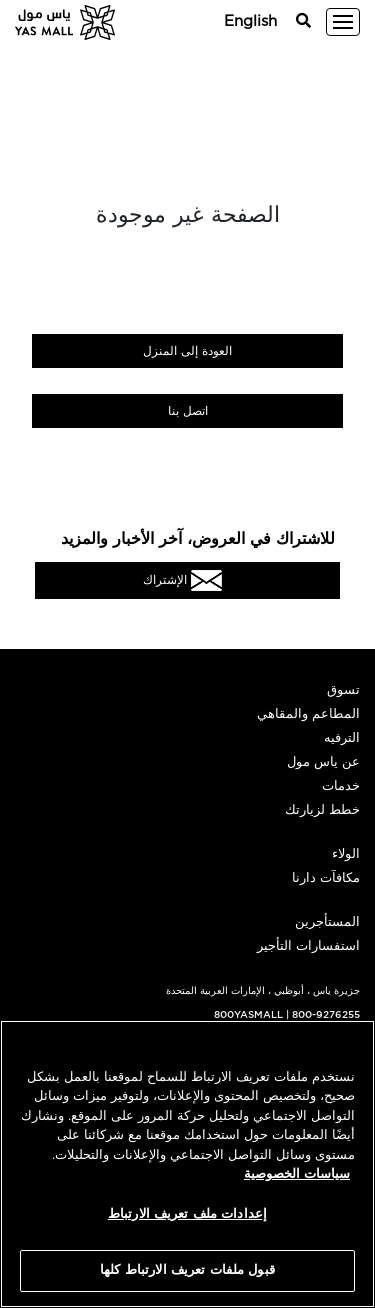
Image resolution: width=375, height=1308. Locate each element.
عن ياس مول (323, 762)
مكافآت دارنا (326, 878)
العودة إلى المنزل (187, 351)
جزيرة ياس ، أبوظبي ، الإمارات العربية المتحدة (263, 991)
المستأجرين (327, 922)
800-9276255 (326, 1015)
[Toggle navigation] (343, 22)
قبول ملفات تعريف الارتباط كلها (187, 1270)
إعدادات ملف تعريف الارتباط (187, 1214)
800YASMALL (248, 1015)
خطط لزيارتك (322, 810)
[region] (187, 1164)
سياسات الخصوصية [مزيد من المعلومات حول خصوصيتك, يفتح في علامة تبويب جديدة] (297, 1174)
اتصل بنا (188, 411)
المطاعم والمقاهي (308, 714)
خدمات (341, 786)
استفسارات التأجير (308, 946)
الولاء (346, 854)
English (250, 21)
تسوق (343, 690)
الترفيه (342, 738)
